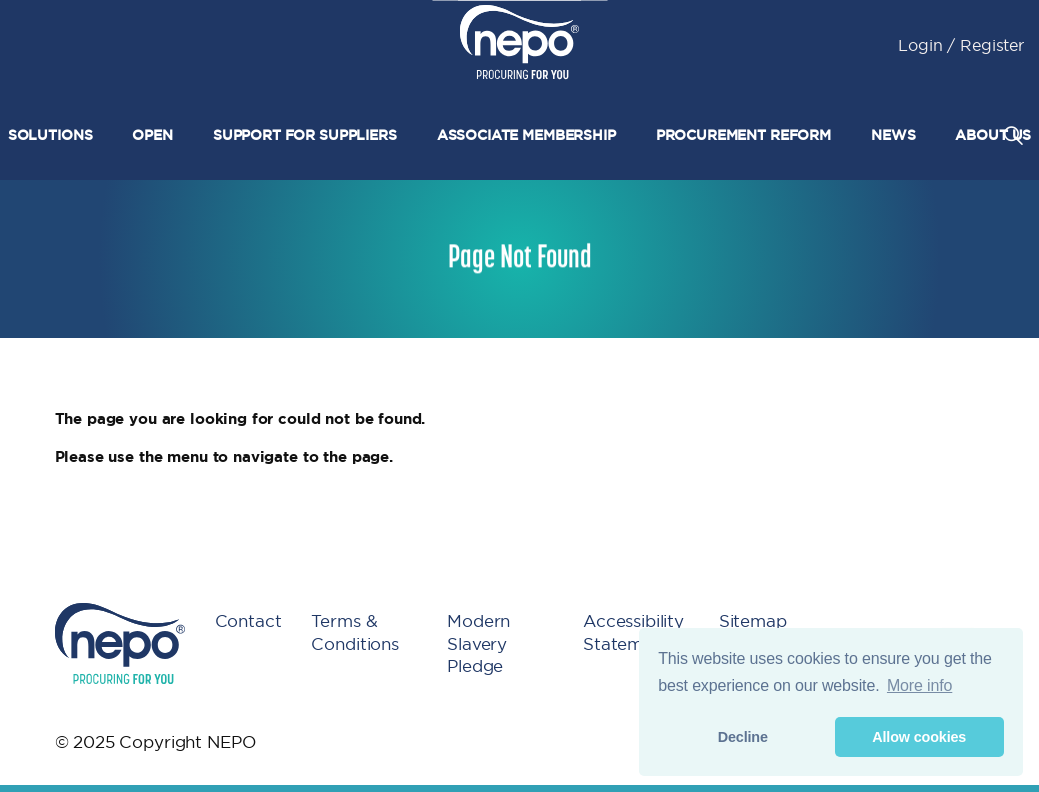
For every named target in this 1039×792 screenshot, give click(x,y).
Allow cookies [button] (919, 737)
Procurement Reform (743, 135)
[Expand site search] (1013, 135)
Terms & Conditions (355, 632)
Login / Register (961, 45)
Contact (248, 620)
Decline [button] (743, 737)
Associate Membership (526, 135)
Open (152, 135)
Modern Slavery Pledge (478, 643)
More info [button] (919, 685)
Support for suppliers (305, 135)
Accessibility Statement (633, 632)
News (893, 135)
